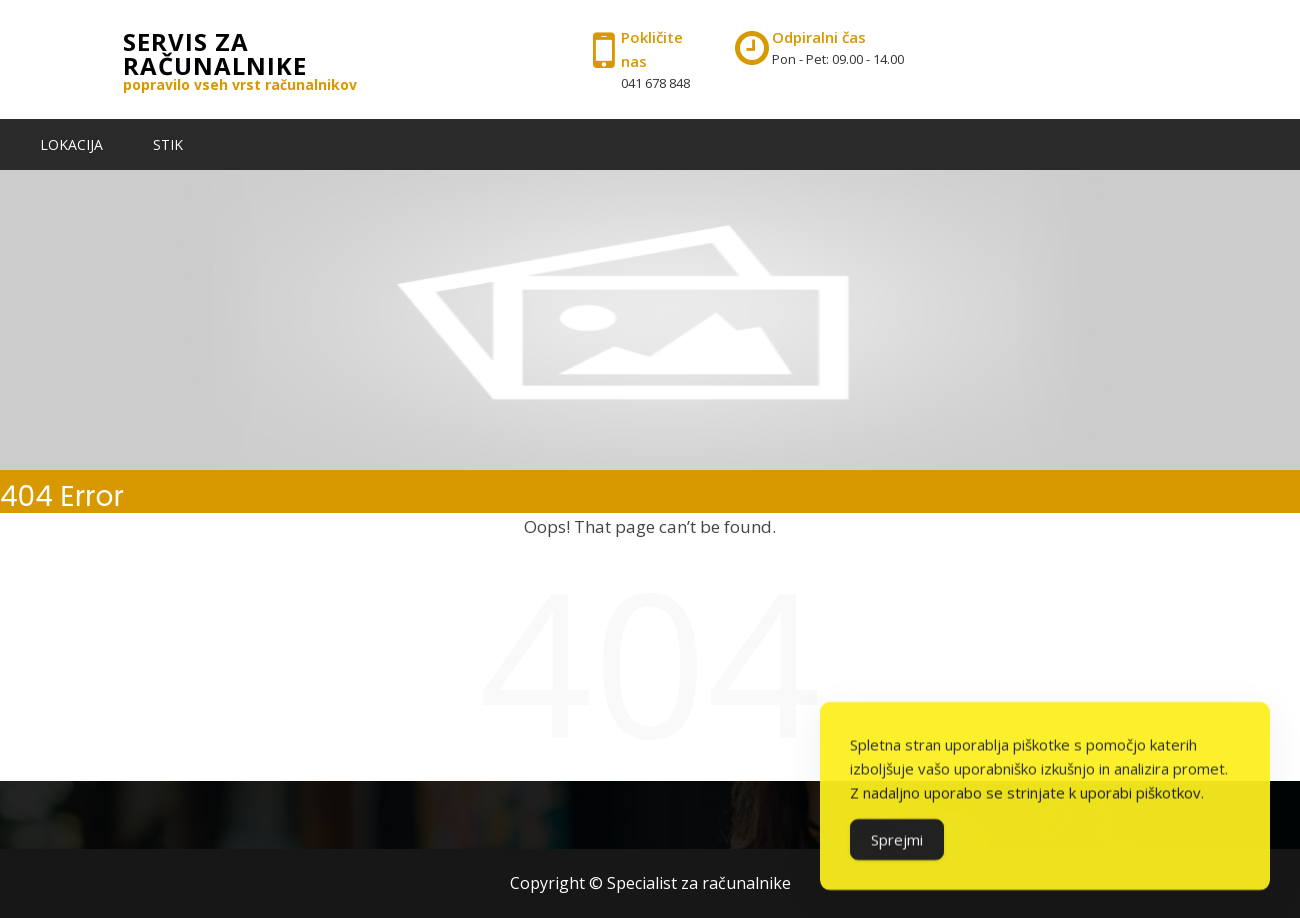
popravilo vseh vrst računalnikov (240, 85)
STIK (168, 144)
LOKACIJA (71, 144)
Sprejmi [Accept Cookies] (897, 848)
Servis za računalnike (215, 53)
